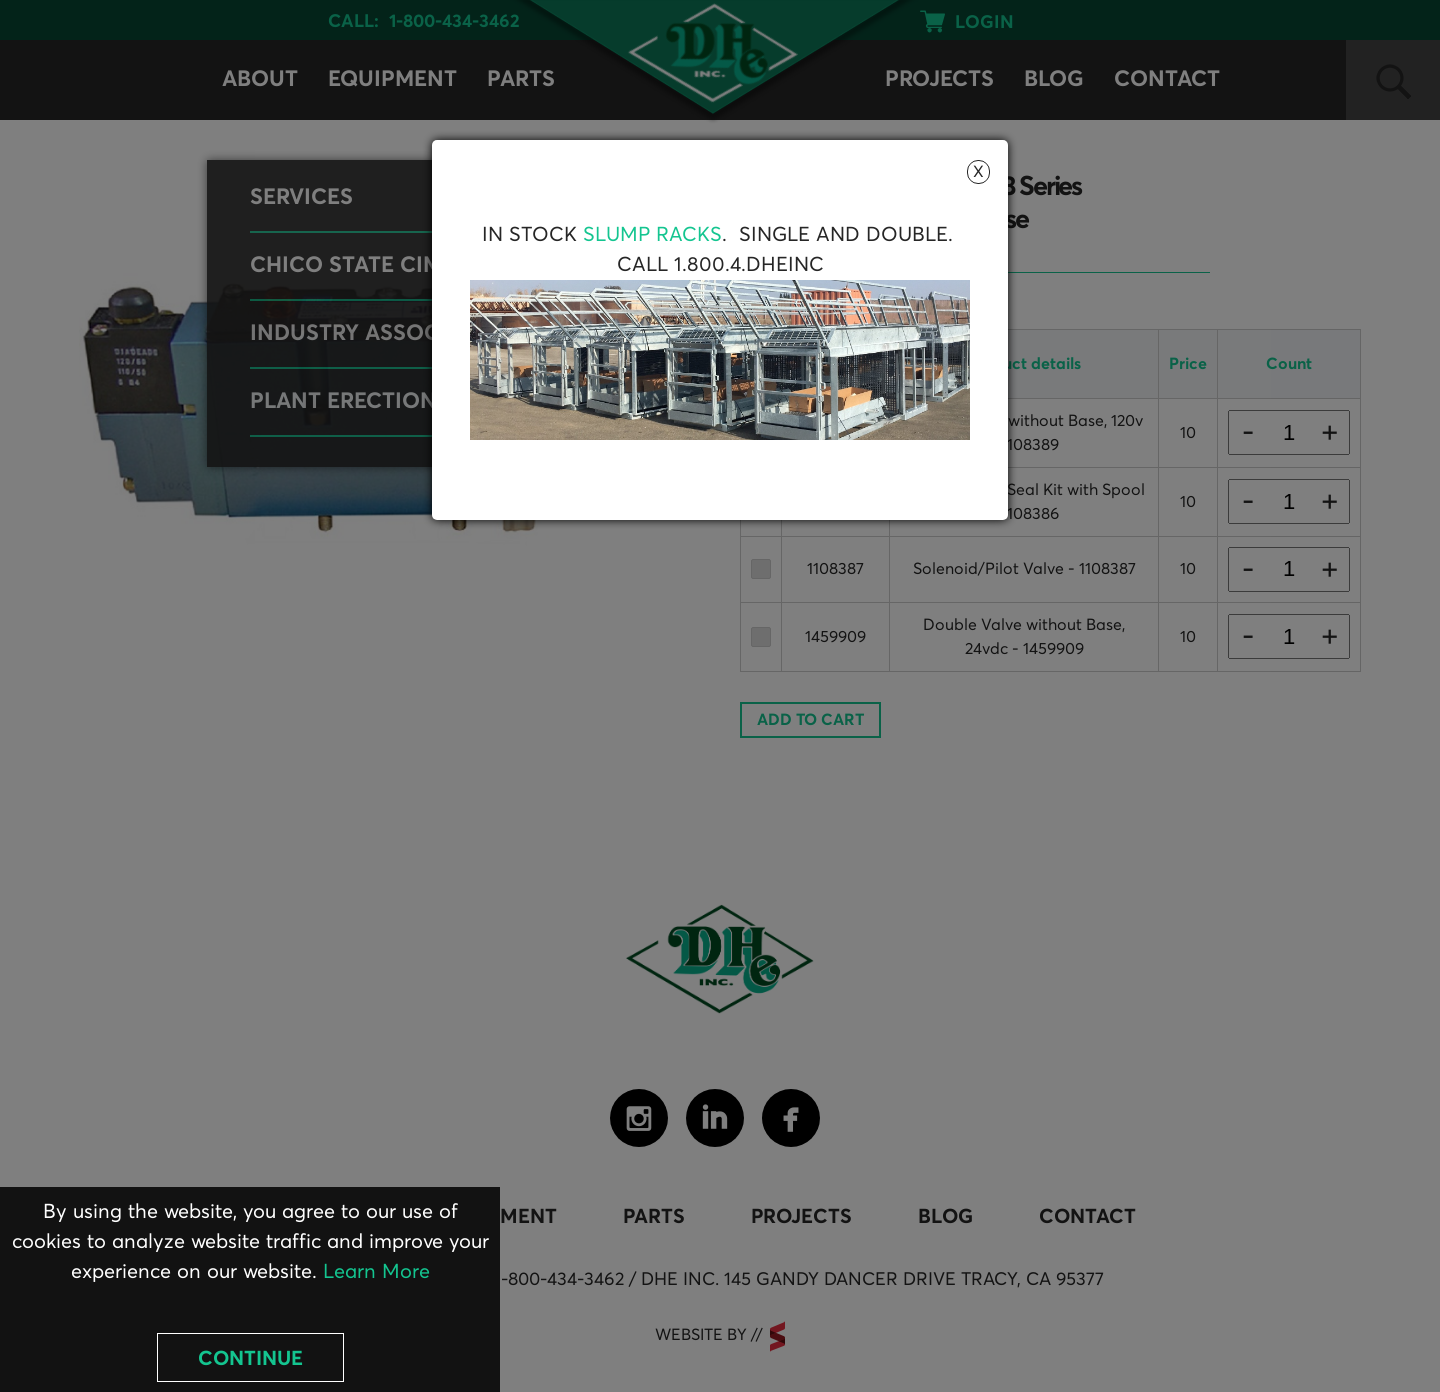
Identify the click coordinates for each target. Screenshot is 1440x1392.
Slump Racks (652, 235)
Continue (250, 1359)
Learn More (376, 1272)
